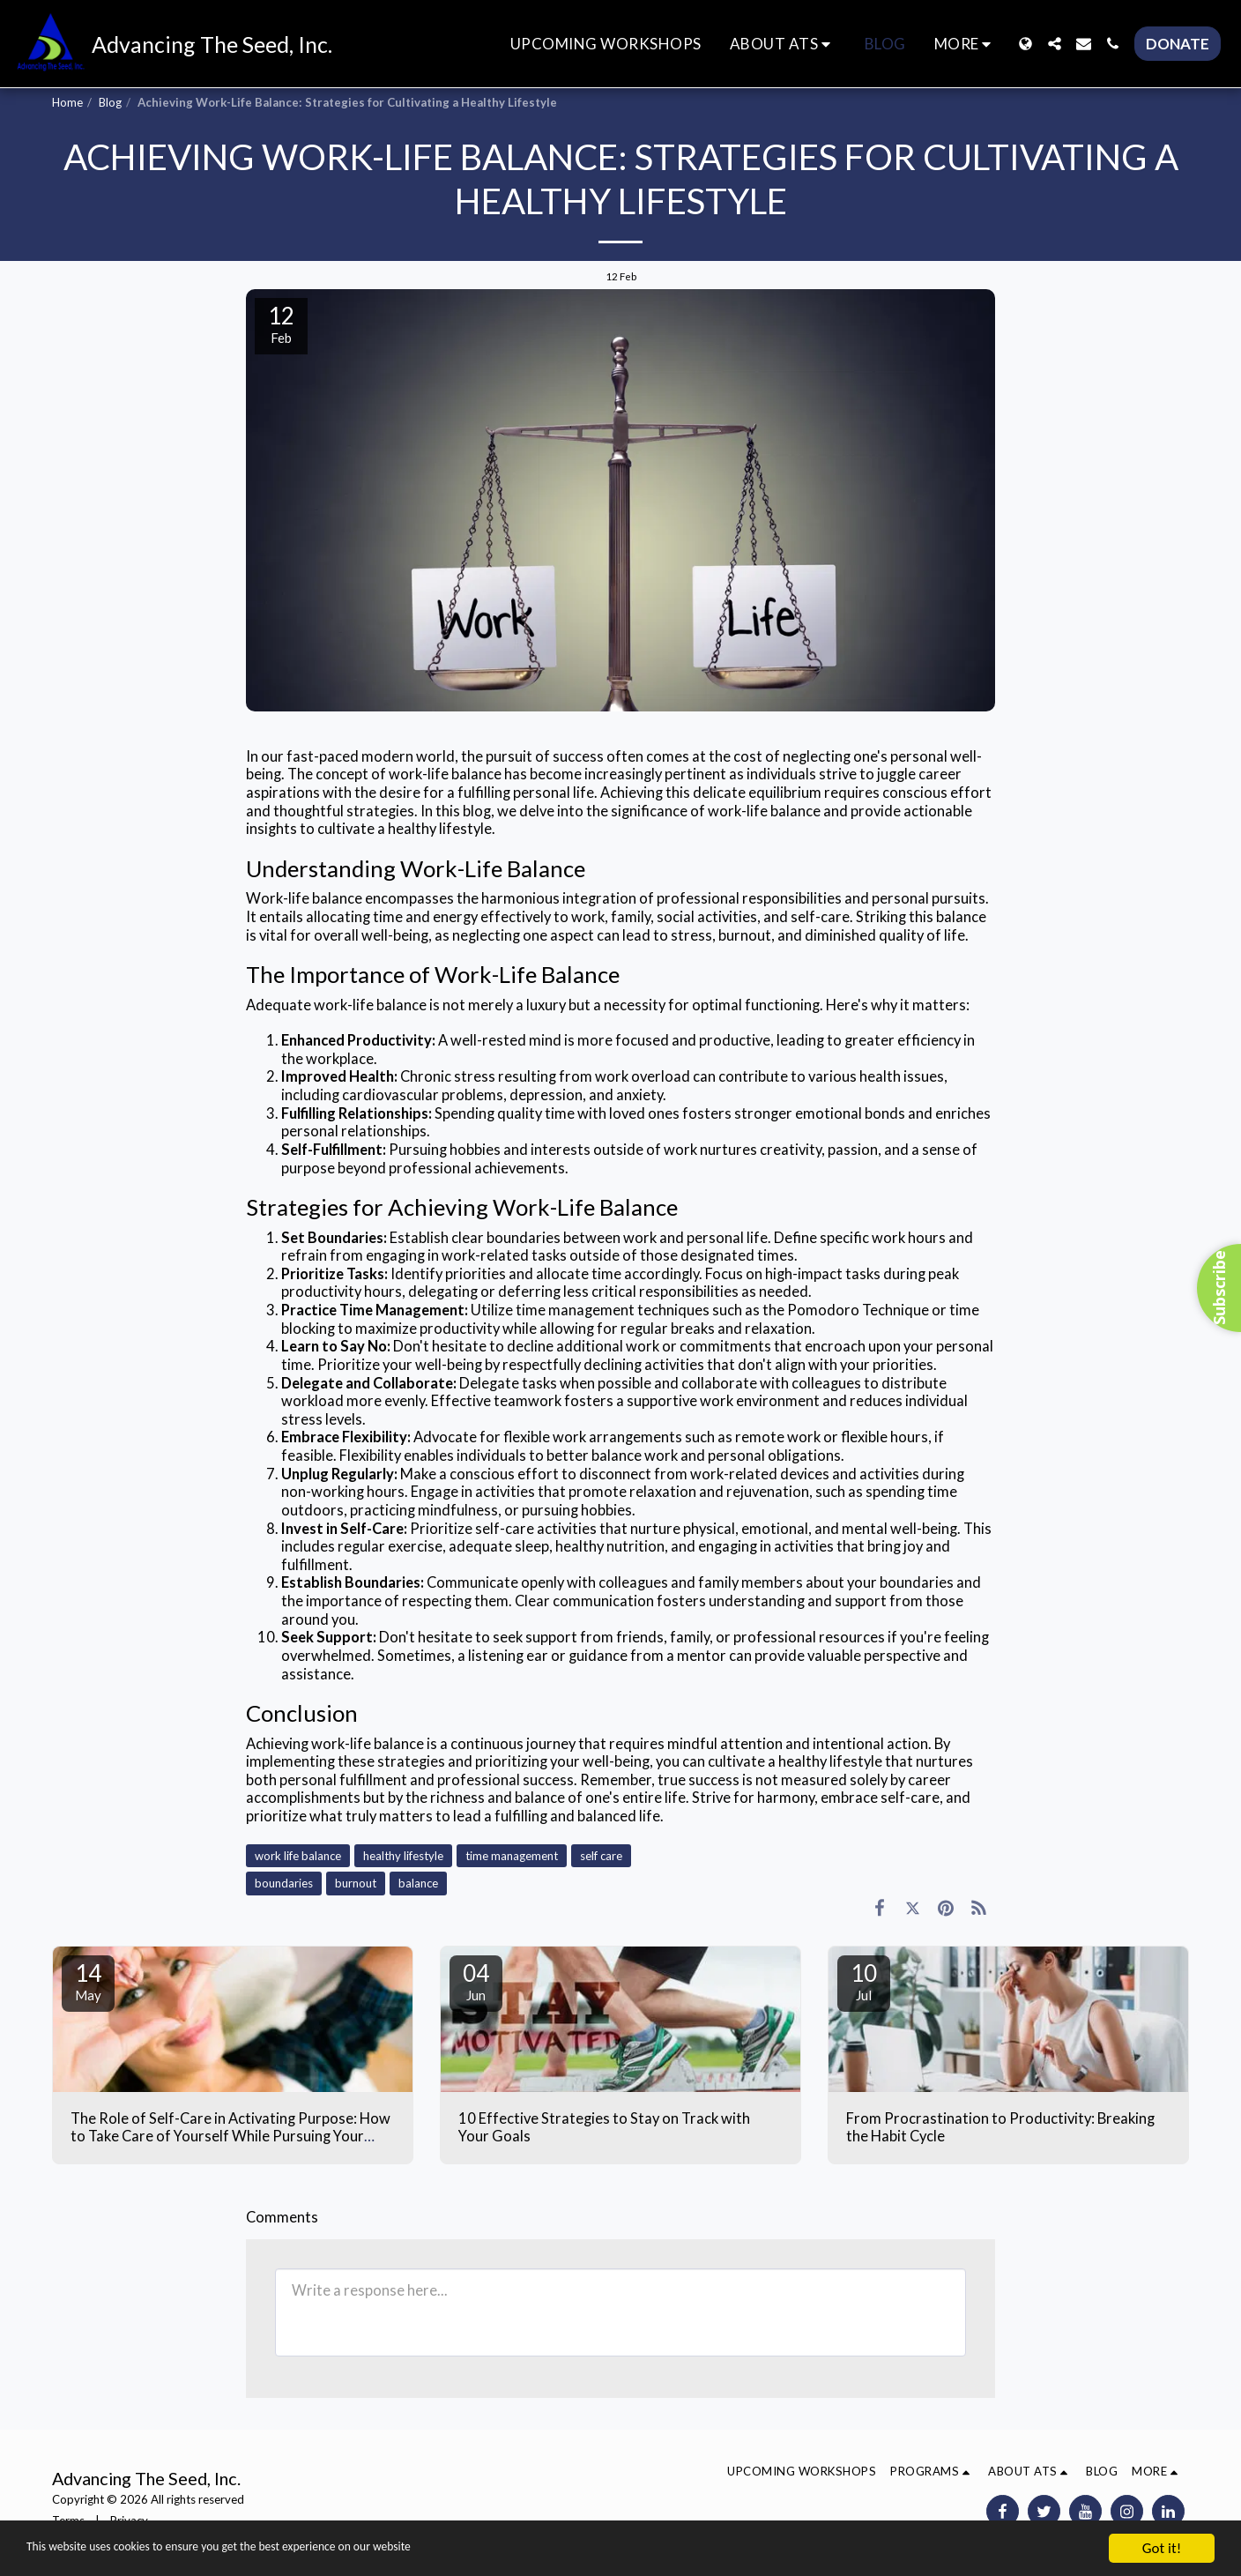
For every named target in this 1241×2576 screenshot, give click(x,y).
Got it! (1161, 2548)
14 (88, 1981)
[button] (783, 43)
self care (601, 1856)
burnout (355, 1883)
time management (511, 1856)
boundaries (284, 1883)
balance (418, 1883)
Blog (110, 102)
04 (476, 1981)
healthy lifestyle (403, 1856)
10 (863, 1981)
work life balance (298, 1856)
